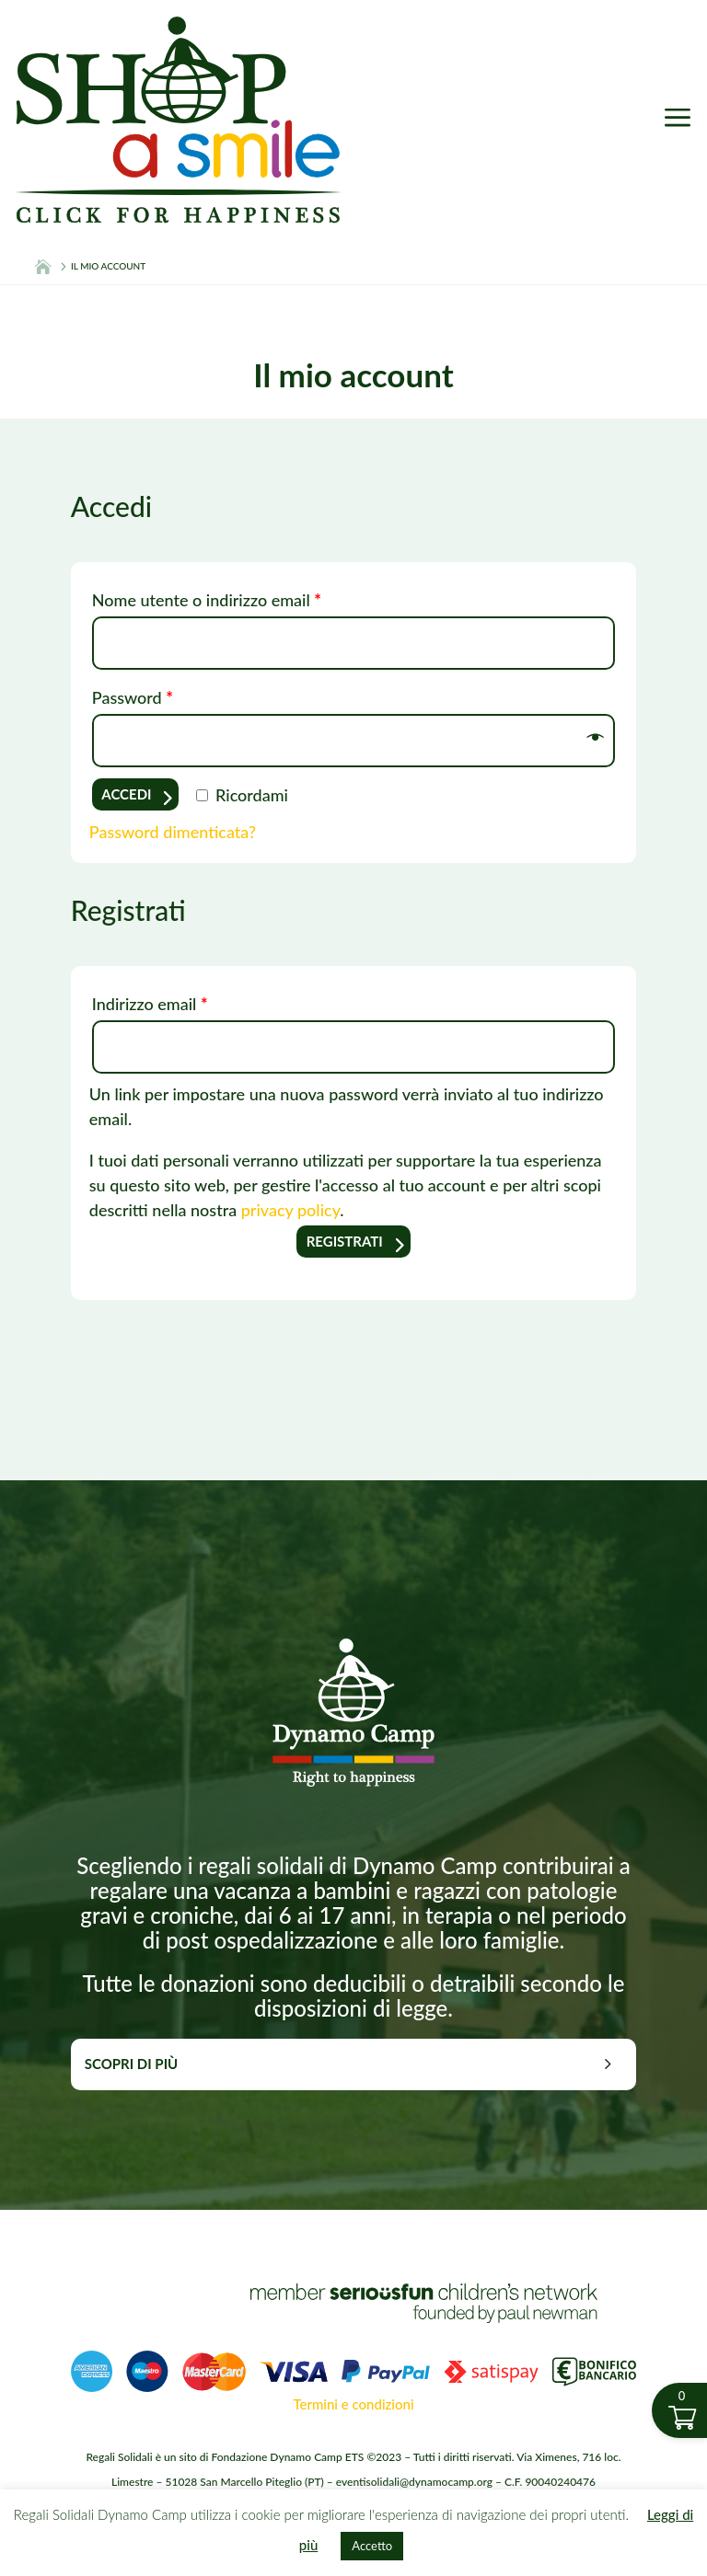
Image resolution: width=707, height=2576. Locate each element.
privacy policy (291, 1210)
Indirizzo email (150, 1004)
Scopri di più (131, 2063)
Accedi (126, 794)
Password (132, 697)
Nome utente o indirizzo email (206, 600)
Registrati (345, 1241)
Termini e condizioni (353, 2404)
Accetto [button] (372, 2545)
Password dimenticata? (172, 832)
